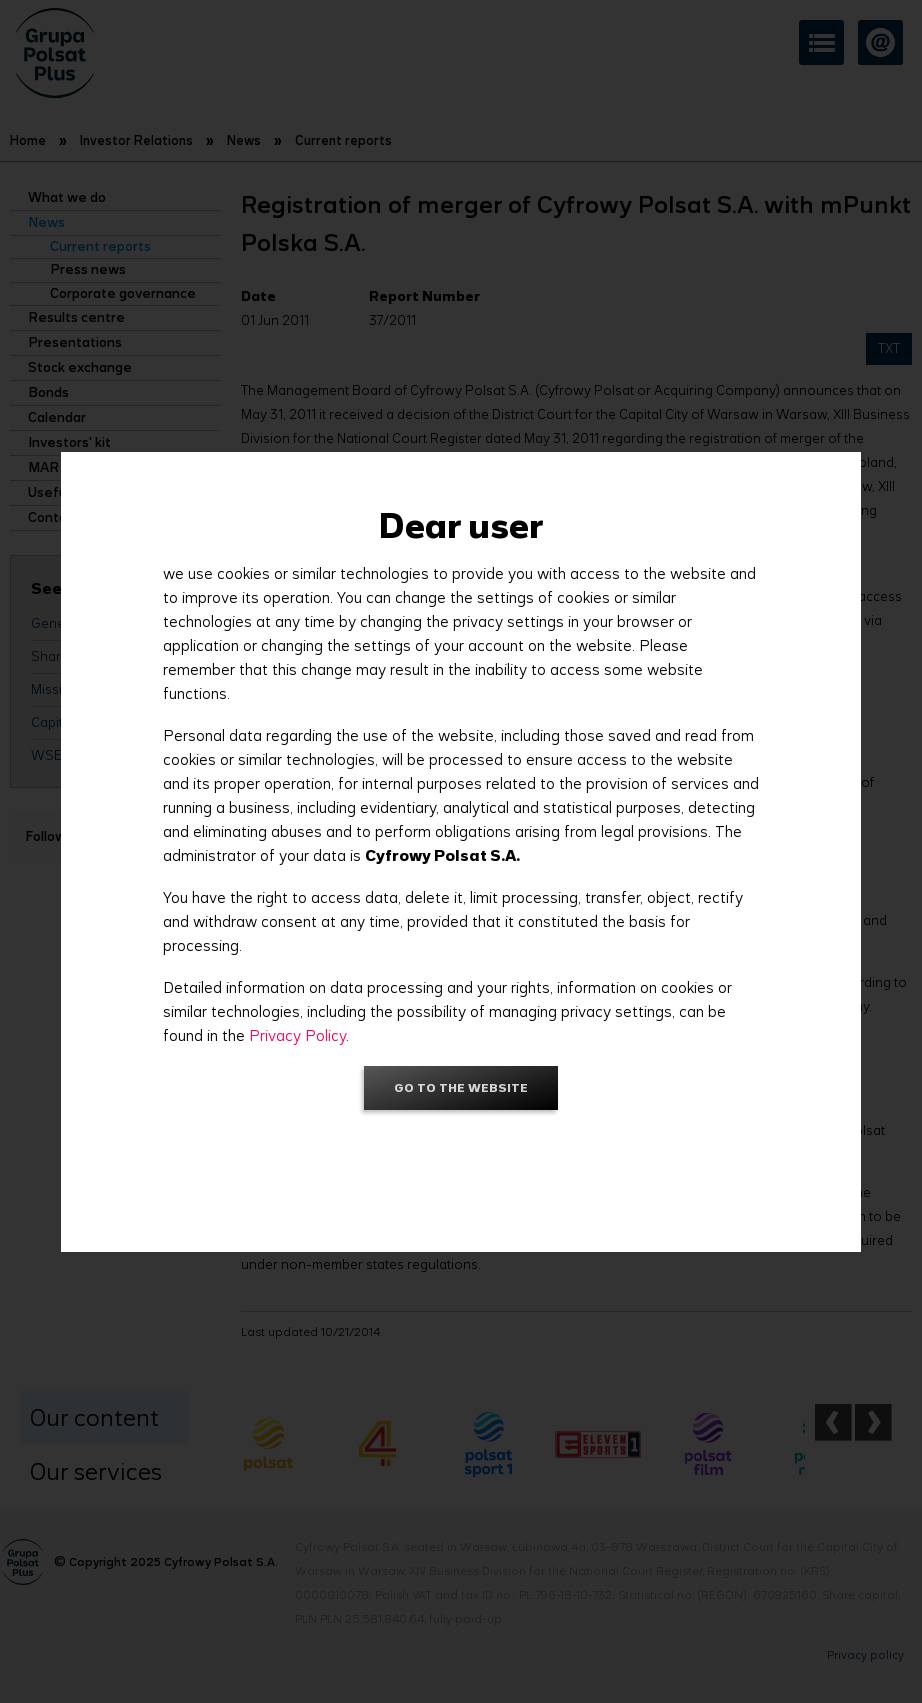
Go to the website (461, 1087)
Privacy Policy (297, 1035)
